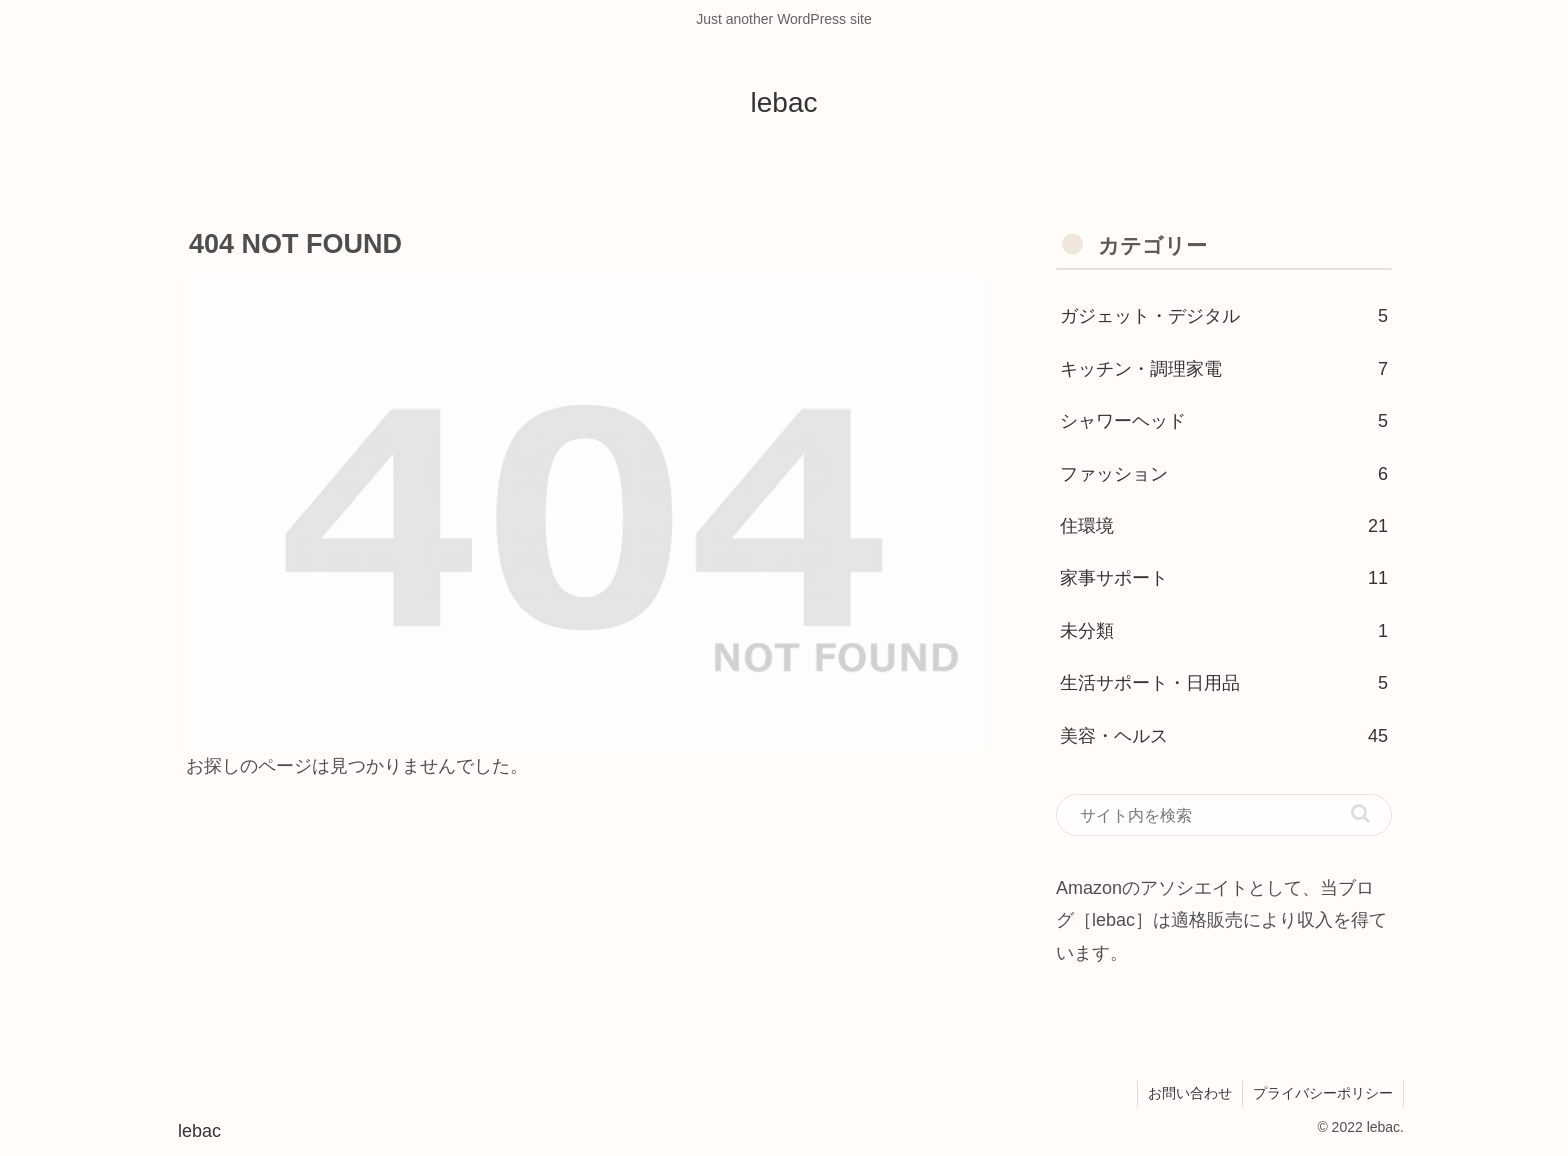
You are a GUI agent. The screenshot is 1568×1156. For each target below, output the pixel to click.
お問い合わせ (1190, 1093)
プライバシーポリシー (1323, 1093)
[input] (1224, 815)
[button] (1360, 813)
